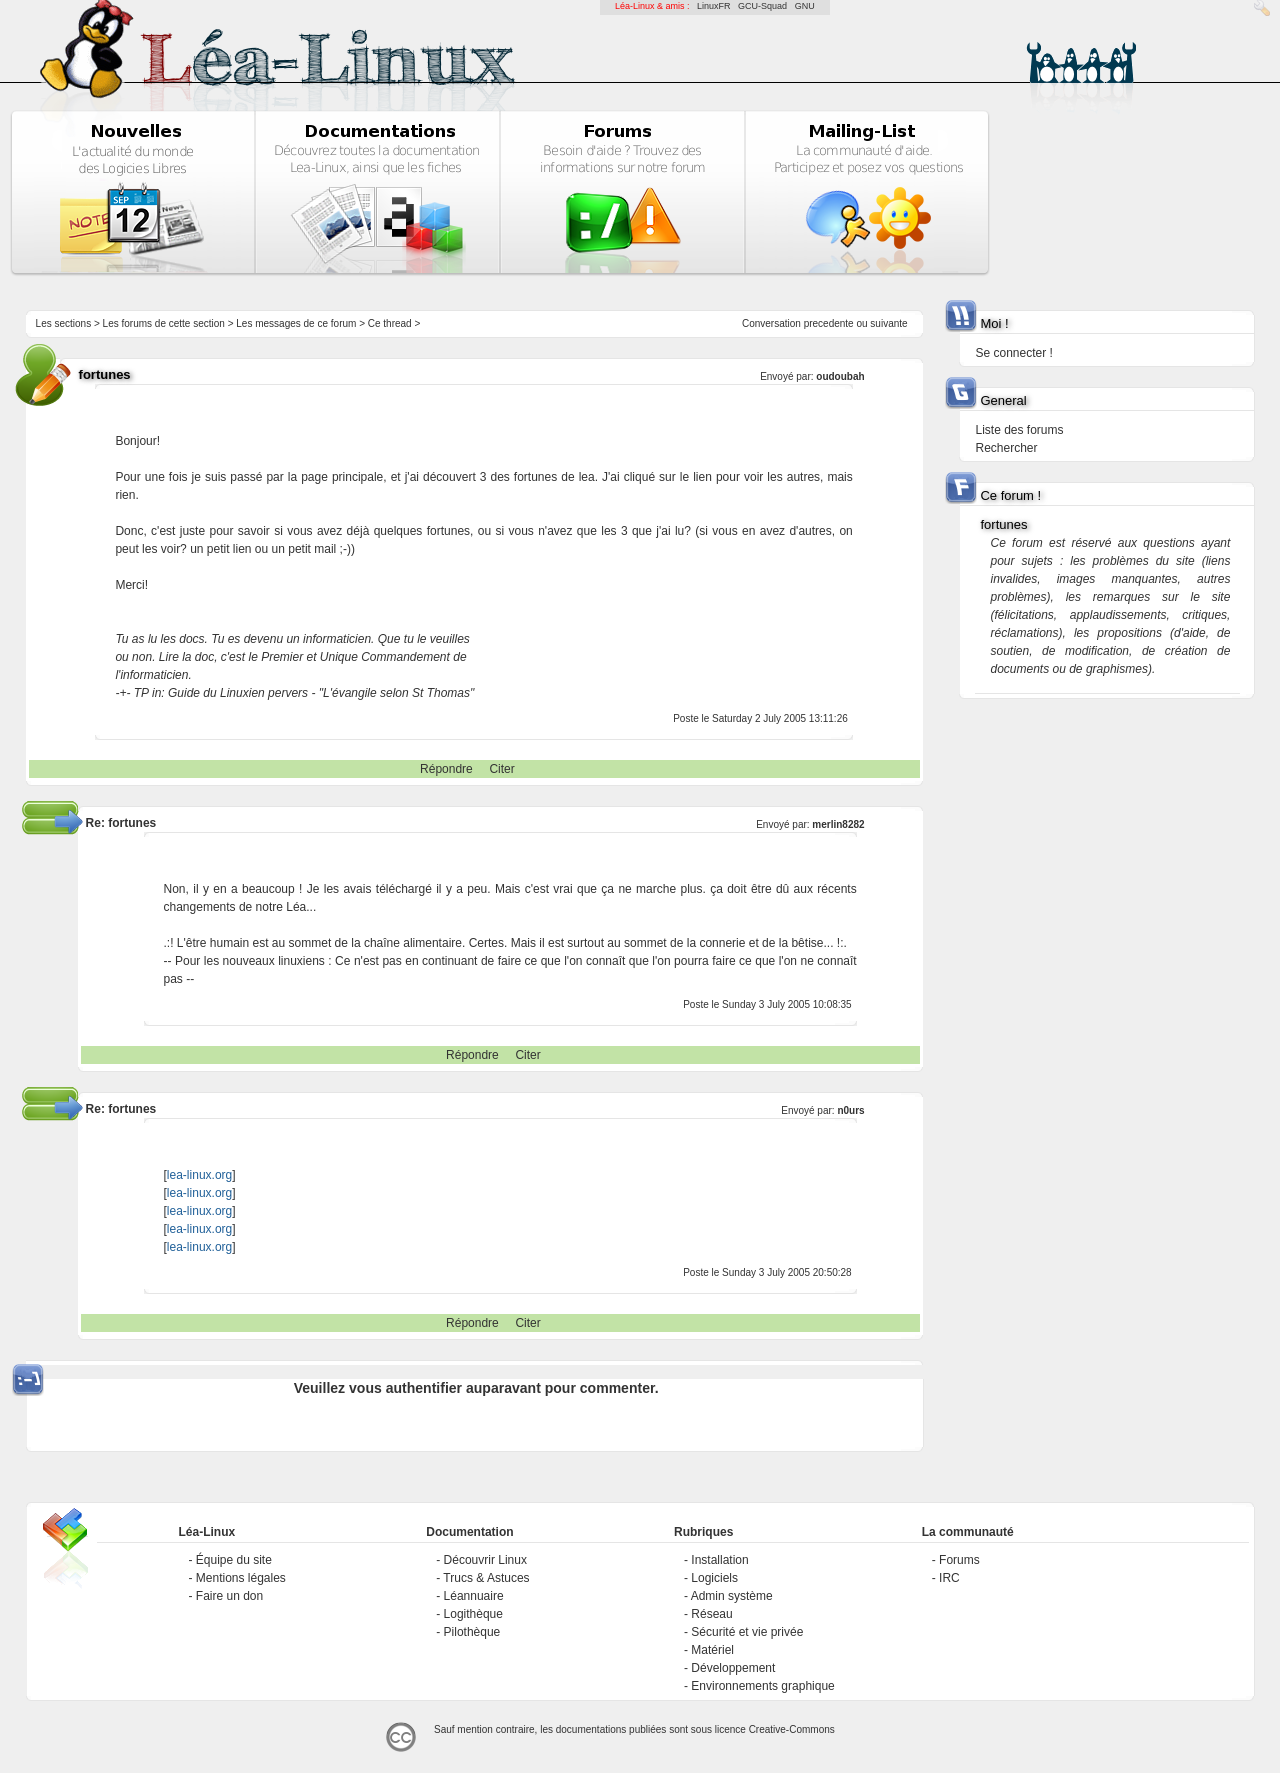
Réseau (711, 1614)
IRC (949, 1578)
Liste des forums (1019, 430)
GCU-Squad (762, 6)
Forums (959, 1560)
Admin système (732, 1596)
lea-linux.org (199, 1175)
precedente (829, 323)
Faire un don (229, 1596)
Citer (501, 769)
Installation (719, 1560)
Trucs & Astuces (486, 1578)
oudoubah (840, 376)
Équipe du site (234, 1560)
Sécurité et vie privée (747, 1632)
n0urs (850, 1110)
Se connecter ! (1013, 353)
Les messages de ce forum (296, 323)
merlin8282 (838, 824)
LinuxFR (714, 6)
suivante (888, 323)
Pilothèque (472, 1632)
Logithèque (473, 1614)
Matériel (712, 1650)
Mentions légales (241, 1578)
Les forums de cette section (164, 323)
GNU (805, 6)
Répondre (446, 769)
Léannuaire (474, 1596)
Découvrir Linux (485, 1560)
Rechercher (1006, 448)
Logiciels (714, 1578)
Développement (733, 1668)
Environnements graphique (762, 1686)
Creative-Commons (792, 1729)
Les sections (64, 323)
